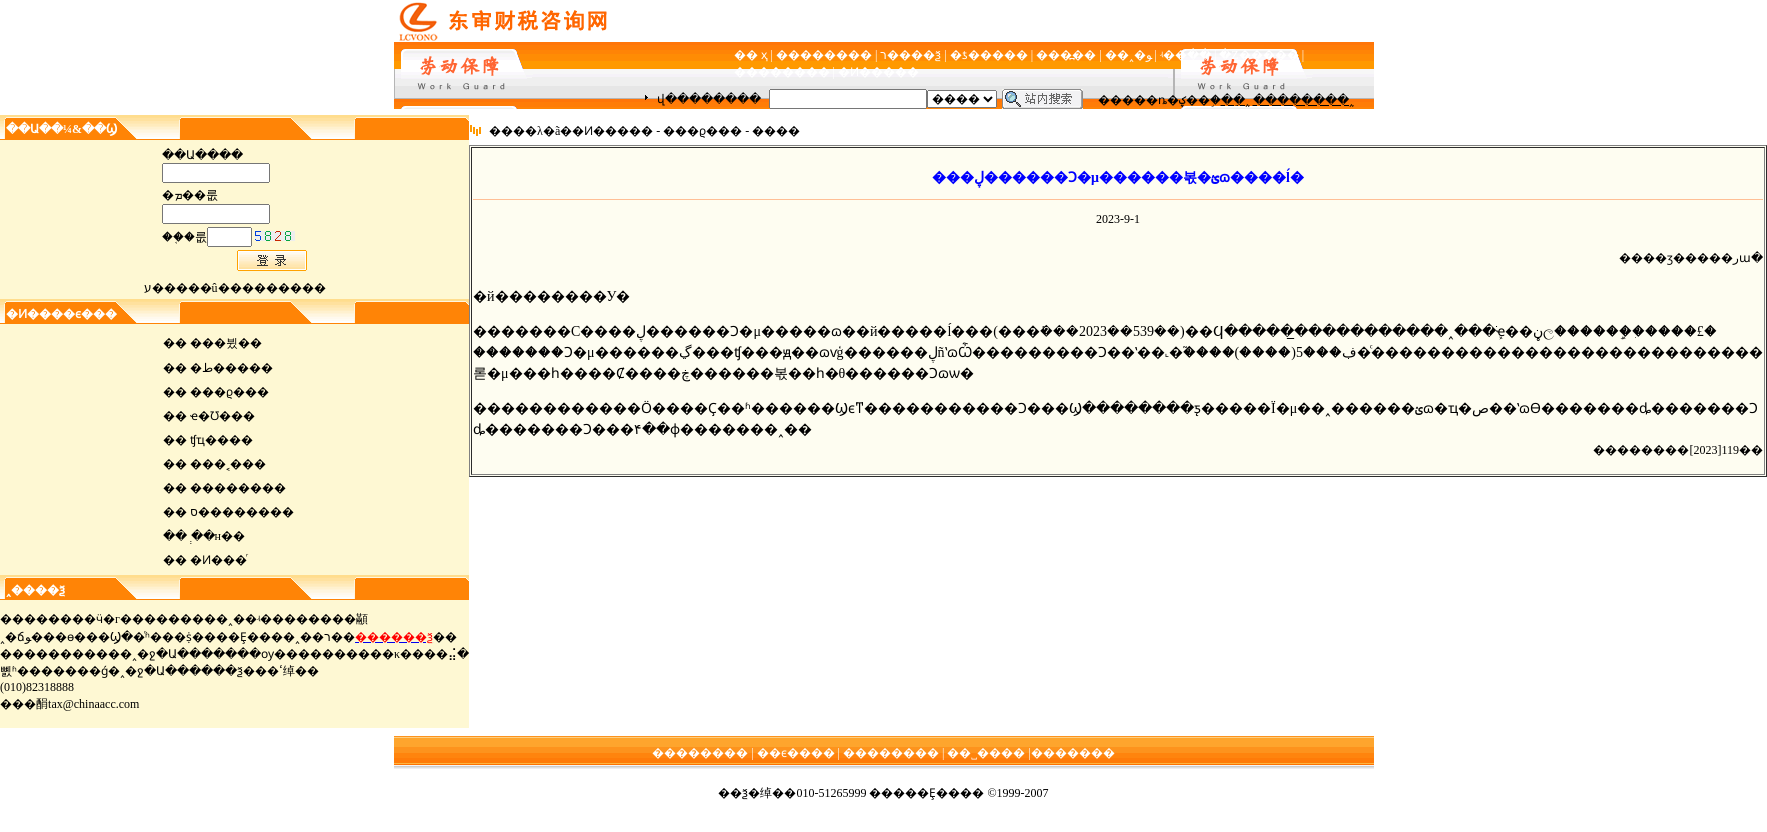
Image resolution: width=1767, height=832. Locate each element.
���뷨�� (226, 343)
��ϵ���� (796, 753)
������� (1073, 753)
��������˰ (1303, 100)
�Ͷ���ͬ (218, 560)
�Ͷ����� (878, 72)
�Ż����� (1258, 55)
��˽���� (986, 753)
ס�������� (242, 512)
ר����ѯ (910, 55)
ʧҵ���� (221, 440)
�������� (824, 55)
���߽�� (1066, 55)
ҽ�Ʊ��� (222, 416)
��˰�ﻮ (1128, 55)
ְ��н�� (218, 536)
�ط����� (231, 368)
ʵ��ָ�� (1185, 55)
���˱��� (228, 464)
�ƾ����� (989, 55)
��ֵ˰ (1235, 100)
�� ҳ (751, 55)
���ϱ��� (229, 392)
